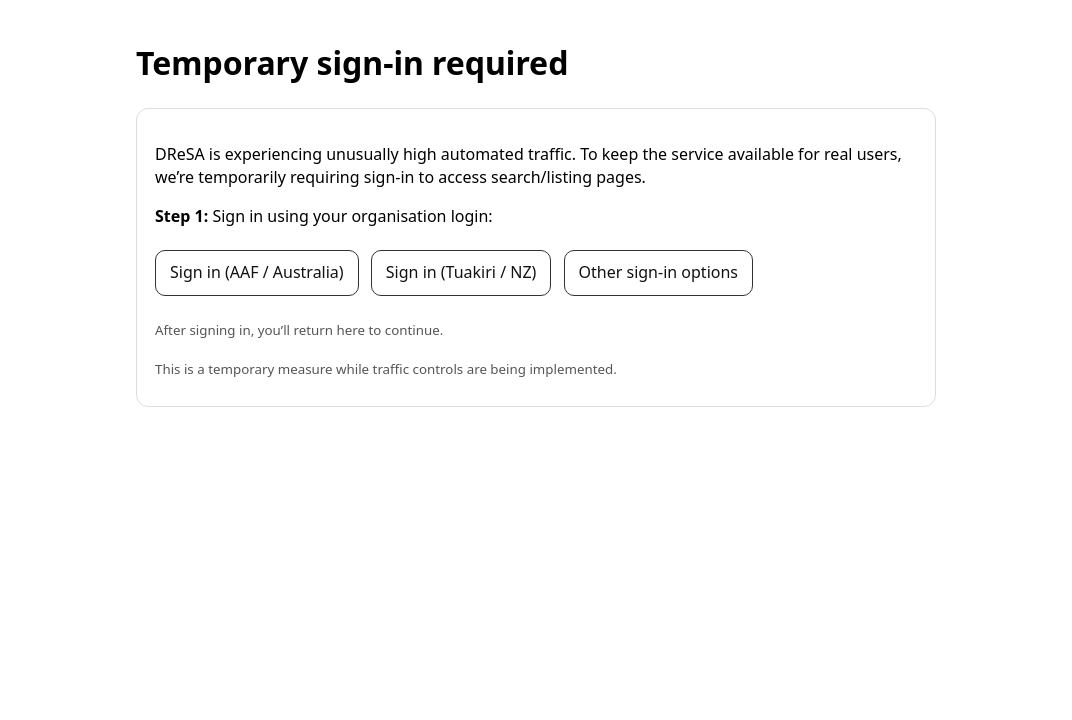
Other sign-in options (658, 272)
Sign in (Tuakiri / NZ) (461, 272)
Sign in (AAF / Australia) (257, 272)
